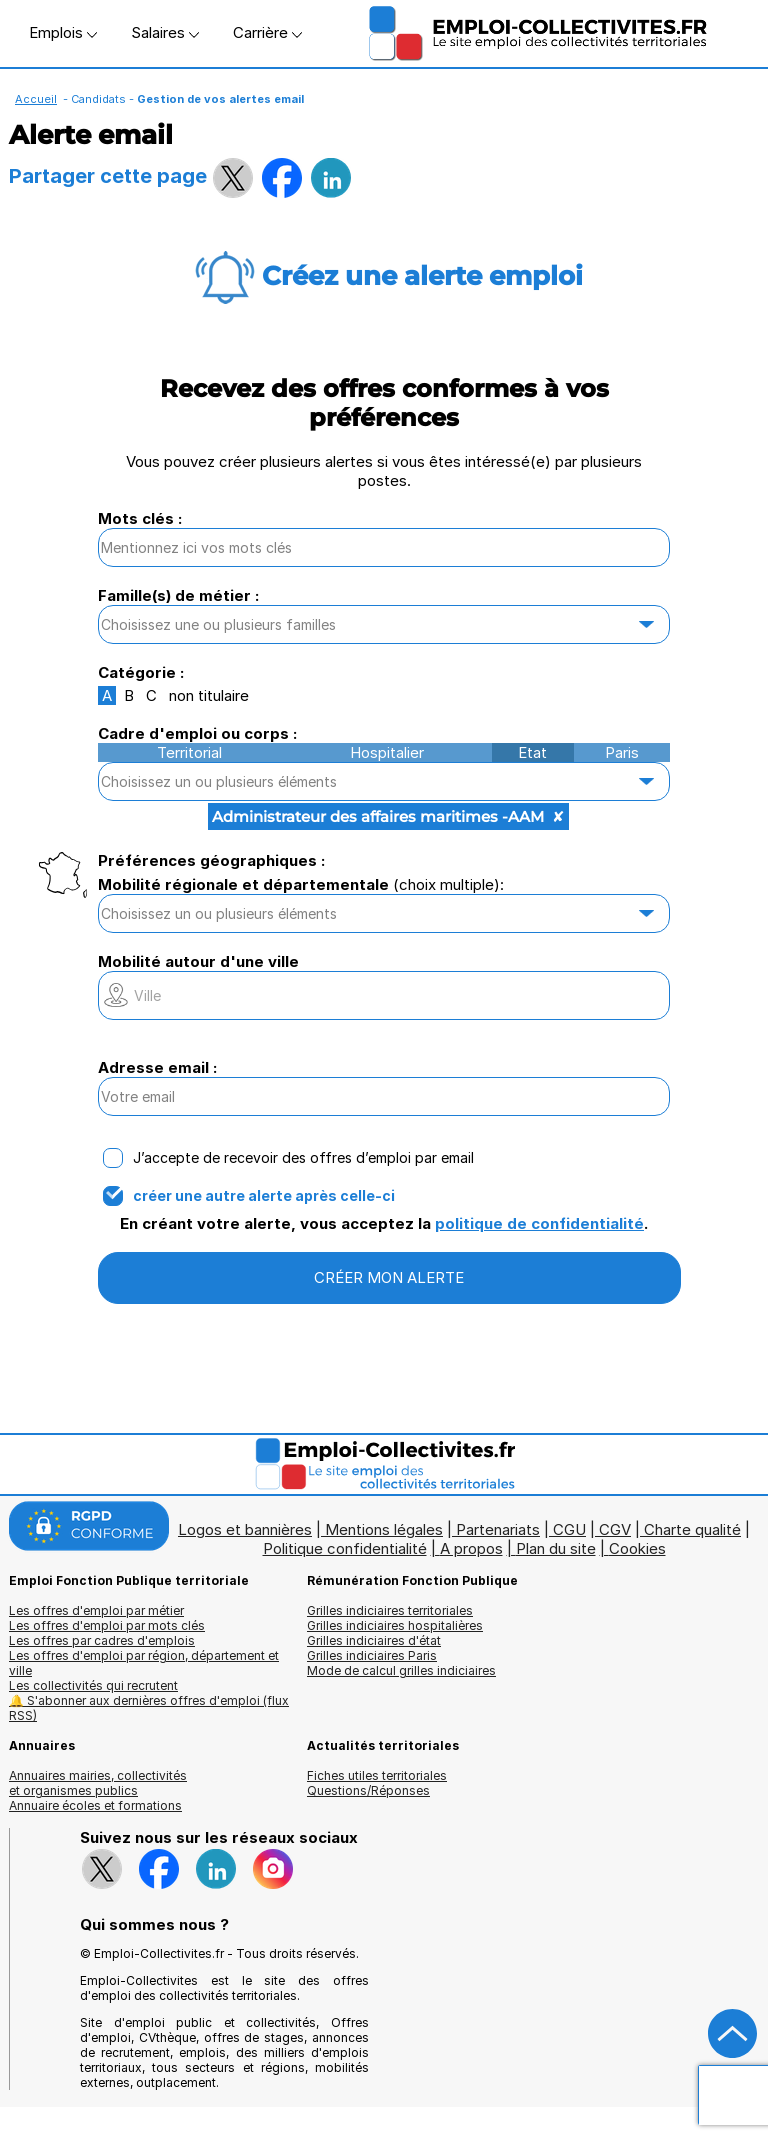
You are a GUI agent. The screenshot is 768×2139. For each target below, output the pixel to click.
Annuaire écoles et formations (95, 1805)
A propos (471, 1548)
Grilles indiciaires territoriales (390, 1610)
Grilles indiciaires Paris (372, 1655)
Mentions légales (384, 1529)
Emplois (63, 32)
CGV (615, 1529)
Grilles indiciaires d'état (374, 1640)
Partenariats (498, 1529)
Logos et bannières (245, 1529)
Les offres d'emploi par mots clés (107, 1625)
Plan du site (556, 1548)
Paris (622, 752)
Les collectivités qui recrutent (93, 1685)
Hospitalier (387, 752)
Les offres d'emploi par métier (96, 1610)
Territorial (189, 752)
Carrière (267, 32)
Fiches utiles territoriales (377, 1775)
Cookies (637, 1548)
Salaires (165, 32)
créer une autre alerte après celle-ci (264, 1196)
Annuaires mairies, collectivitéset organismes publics (98, 1783)
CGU (569, 1529)
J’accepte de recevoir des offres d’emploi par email (303, 1158)
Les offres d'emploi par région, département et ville (144, 1663)
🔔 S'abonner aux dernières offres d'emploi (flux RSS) (149, 1708)
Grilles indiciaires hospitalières (395, 1625)
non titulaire (209, 695)
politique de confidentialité (539, 1223)
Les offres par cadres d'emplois (102, 1640)
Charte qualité (692, 1529)
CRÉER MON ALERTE (389, 1277)
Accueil (36, 99)
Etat (532, 752)
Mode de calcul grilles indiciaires (401, 1670)
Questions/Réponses (368, 1790)
